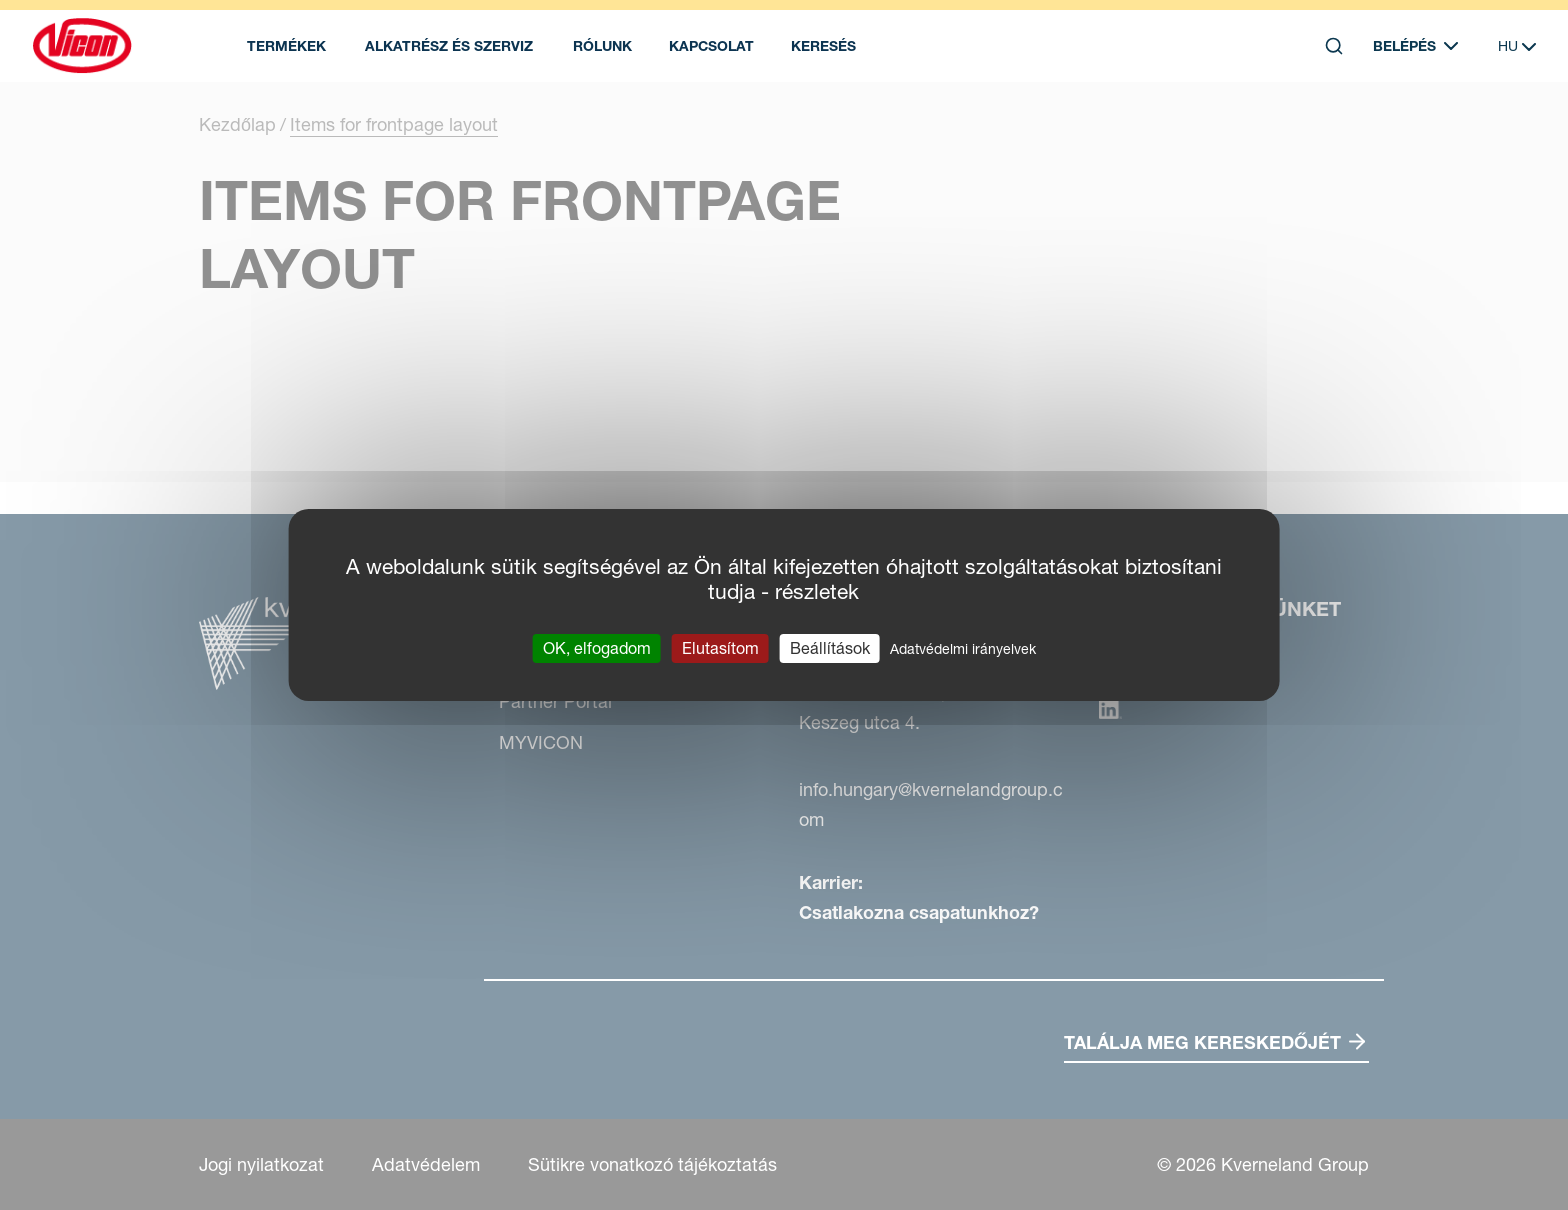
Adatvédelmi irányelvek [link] (963, 649)
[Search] (1334, 46)
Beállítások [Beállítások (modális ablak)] (830, 648)
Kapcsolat (711, 46)
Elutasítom (720, 648)
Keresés (823, 46)
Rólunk (602, 46)
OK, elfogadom (597, 648)
